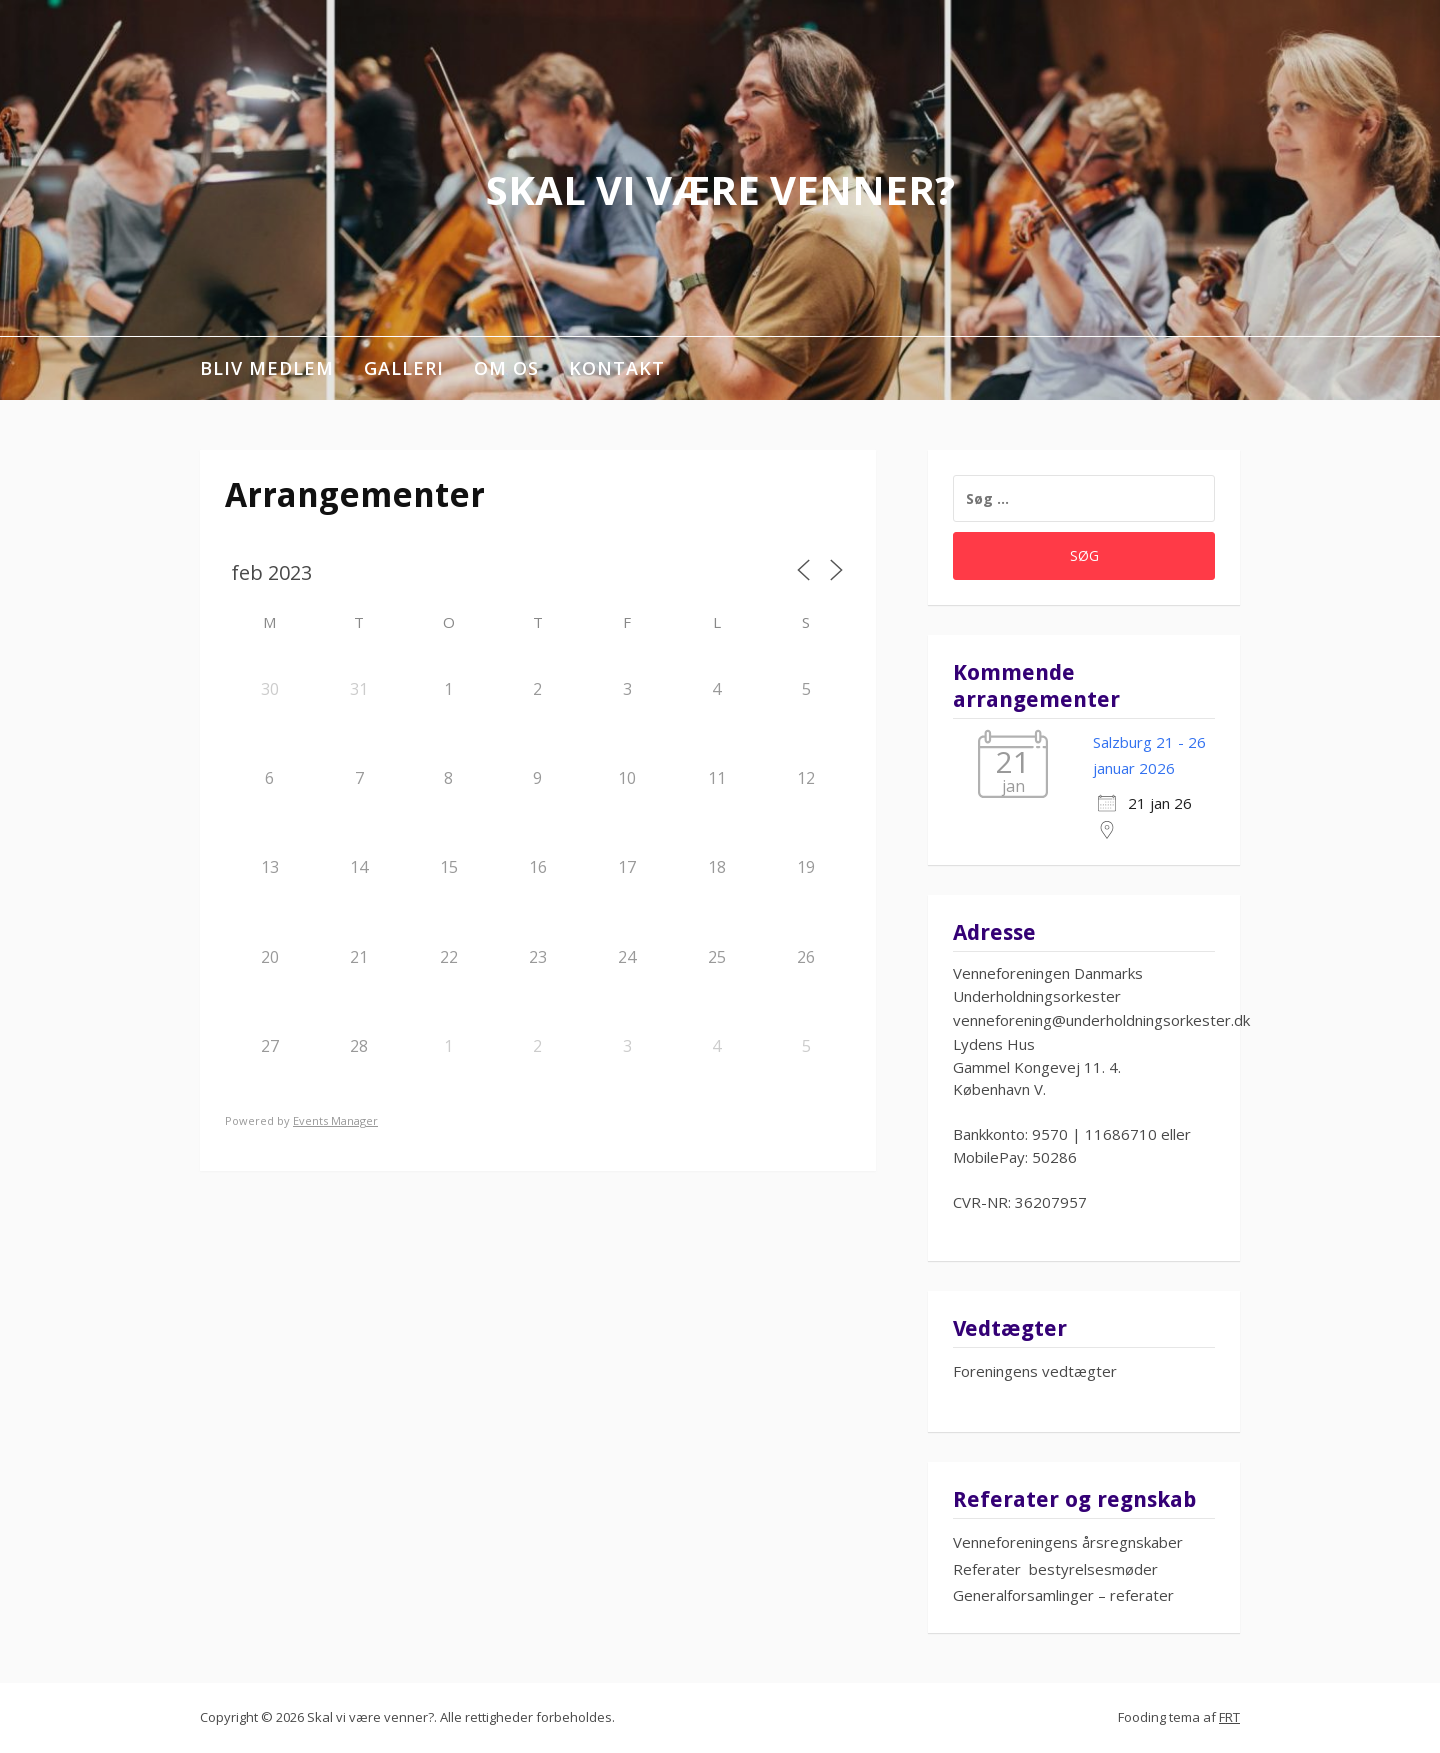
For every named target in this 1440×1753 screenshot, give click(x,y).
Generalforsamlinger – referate (1060, 1595)
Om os (506, 368)
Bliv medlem (267, 368)
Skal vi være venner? (720, 189)
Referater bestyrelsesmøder (1055, 1569)
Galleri (404, 368)
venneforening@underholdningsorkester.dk (1101, 1020)
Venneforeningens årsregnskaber (1068, 1542)
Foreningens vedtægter (1035, 1371)
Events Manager (335, 1120)
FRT (1229, 1717)
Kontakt (617, 368)
